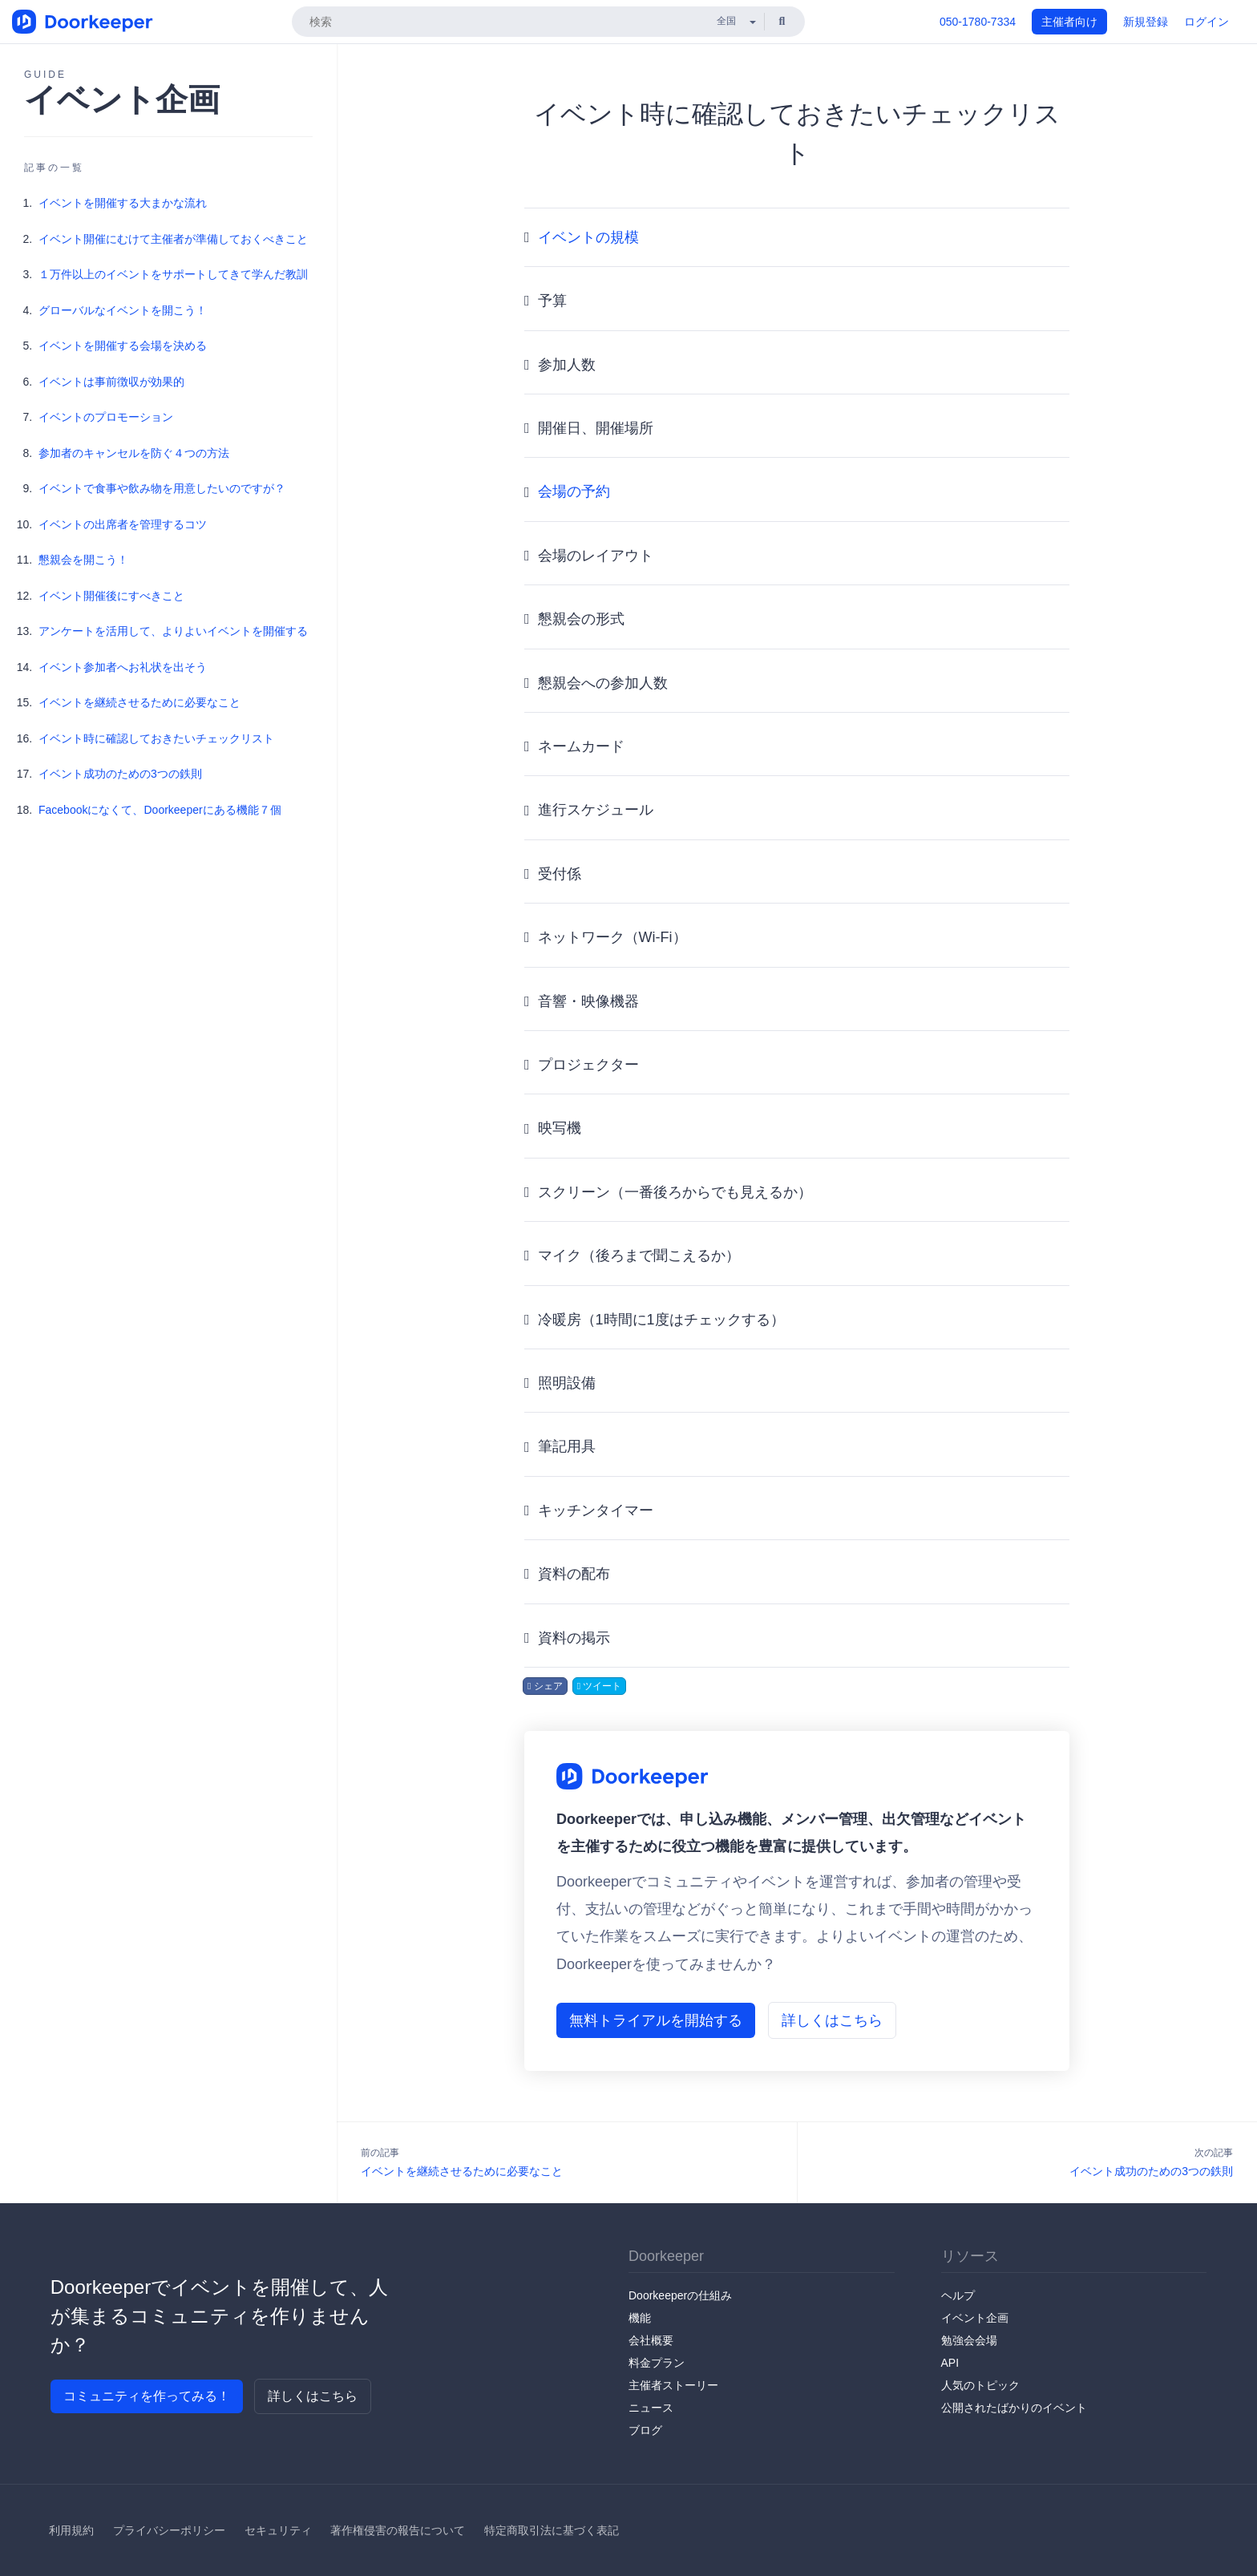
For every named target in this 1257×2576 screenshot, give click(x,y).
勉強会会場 (969, 2340)
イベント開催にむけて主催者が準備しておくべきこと (173, 239)
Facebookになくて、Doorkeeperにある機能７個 (159, 809)
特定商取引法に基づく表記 (551, 2530)
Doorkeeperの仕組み (680, 2295)
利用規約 (71, 2530)
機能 (639, 2317)
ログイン (1206, 21)
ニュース (650, 2407)
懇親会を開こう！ (83, 559)
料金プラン (656, 2362)
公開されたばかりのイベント (1014, 2407)
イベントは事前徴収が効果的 (111, 381)
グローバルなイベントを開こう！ (122, 310)
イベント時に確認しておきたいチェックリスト (156, 738)
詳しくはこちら (832, 2020)
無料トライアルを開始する (655, 2020)
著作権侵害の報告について (397, 2530)
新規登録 (1145, 21)
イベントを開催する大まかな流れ (122, 202)
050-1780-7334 (978, 21)
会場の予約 (574, 491)
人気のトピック (980, 2385)
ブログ (645, 2430)
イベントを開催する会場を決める (122, 345)
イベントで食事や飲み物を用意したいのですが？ (161, 488)
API (950, 2362)
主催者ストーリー (673, 2385)
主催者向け (1069, 21)
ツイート (599, 1686)
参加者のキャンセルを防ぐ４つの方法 (133, 453)
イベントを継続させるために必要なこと (139, 702)
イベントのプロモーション (105, 416)
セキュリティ (278, 2530)
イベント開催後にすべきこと (111, 595)
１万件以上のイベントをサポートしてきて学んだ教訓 (173, 274)
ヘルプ (958, 2295)
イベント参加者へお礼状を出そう (122, 667)
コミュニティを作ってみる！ (146, 2396)
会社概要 (650, 2340)
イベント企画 (974, 2317)
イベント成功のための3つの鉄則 (120, 773)
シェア (545, 1686)
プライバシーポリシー (169, 2530)
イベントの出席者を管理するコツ (122, 524)
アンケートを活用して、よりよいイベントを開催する (173, 631)
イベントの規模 (588, 237)
